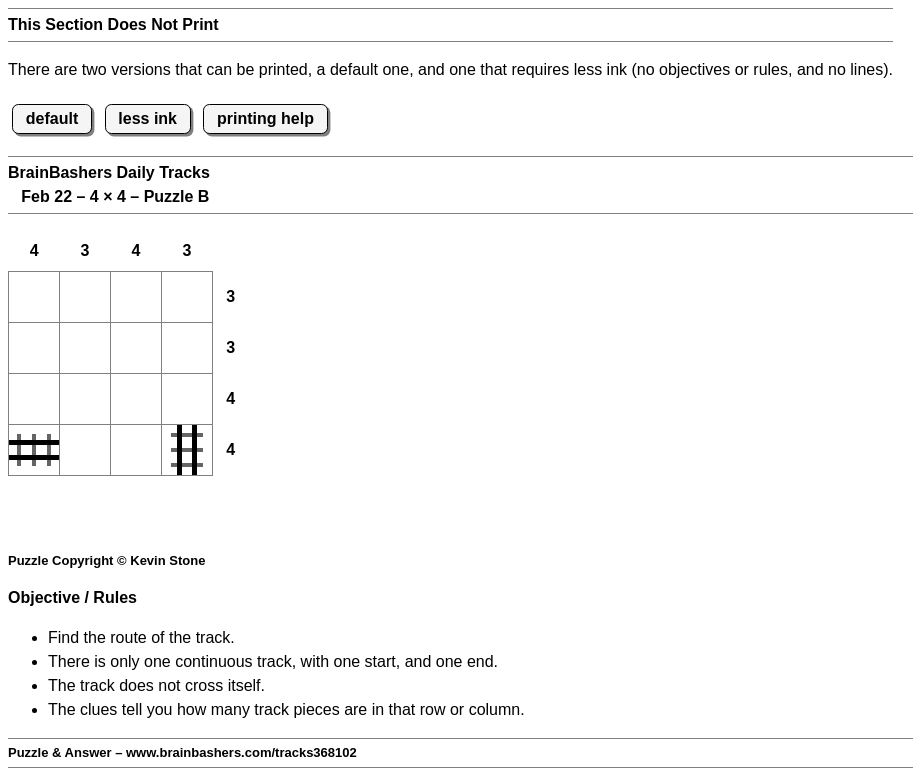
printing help (265, 118)
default (52, 118)
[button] (34, 297)
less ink (147, 118)
